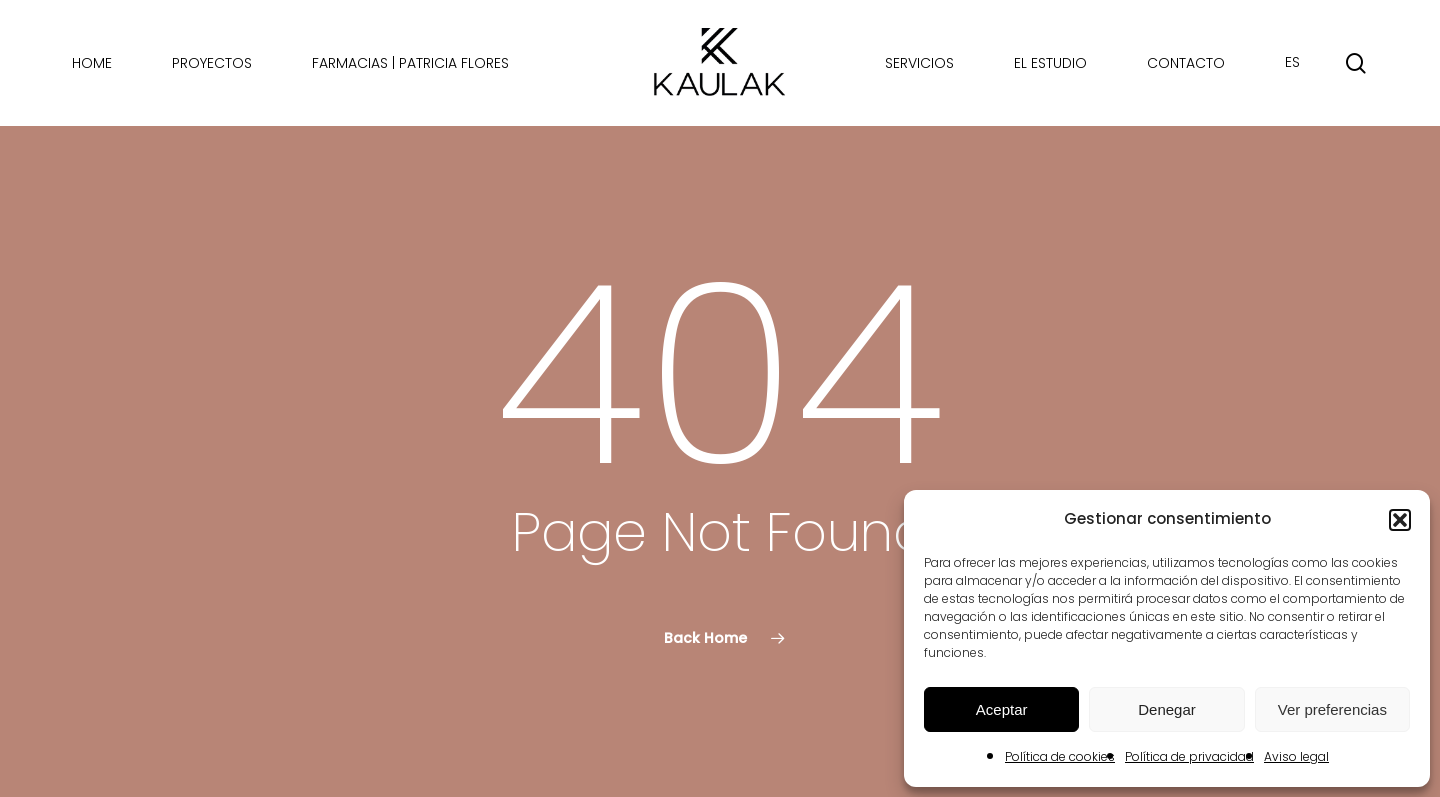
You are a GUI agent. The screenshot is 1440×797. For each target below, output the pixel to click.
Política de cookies (1060, 756)
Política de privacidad (1189, 756)
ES (1292, 62)
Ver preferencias (1332, 709)
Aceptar (1002, 709)
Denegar (1167, 709)
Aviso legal (1296, 756)
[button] (1400, 520)
